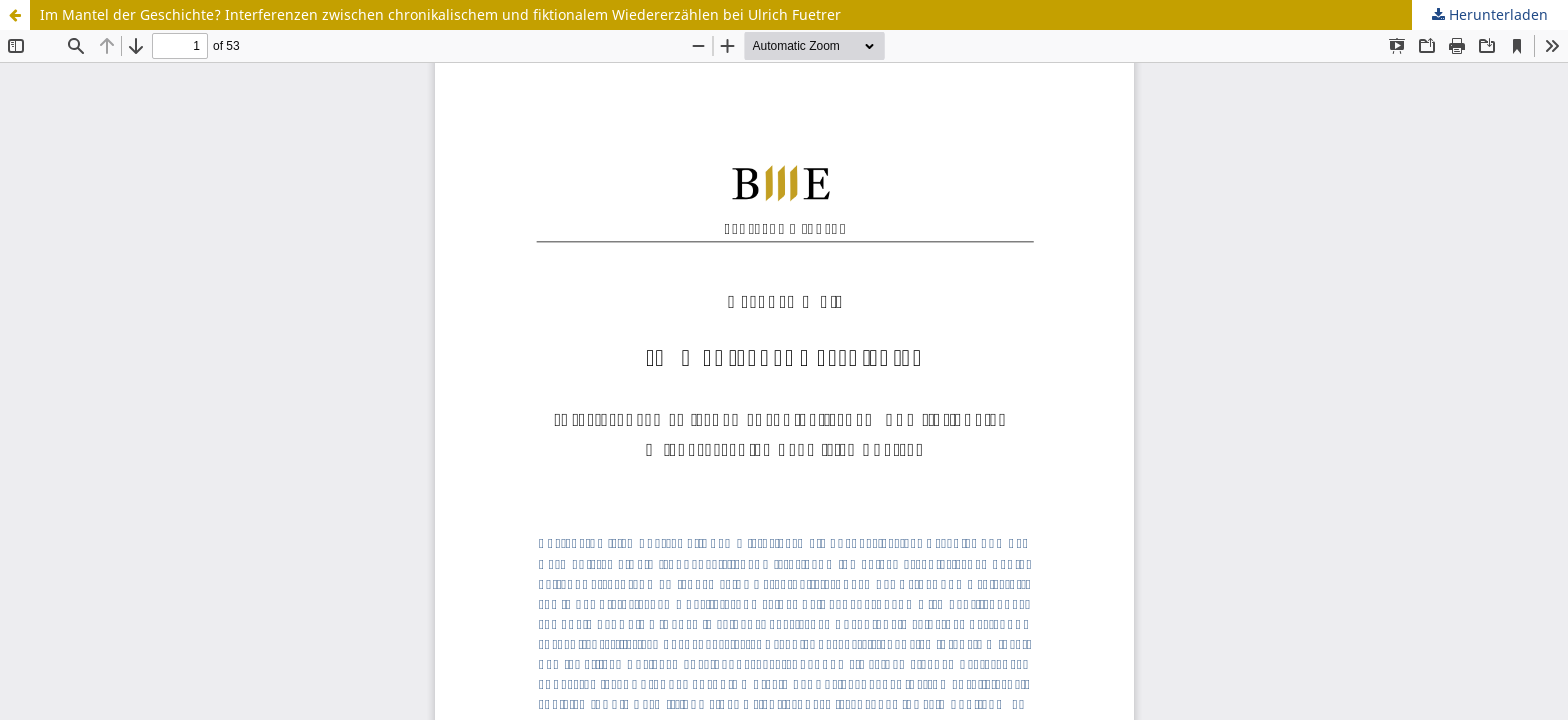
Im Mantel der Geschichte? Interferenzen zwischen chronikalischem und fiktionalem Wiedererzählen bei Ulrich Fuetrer (440, 14)
